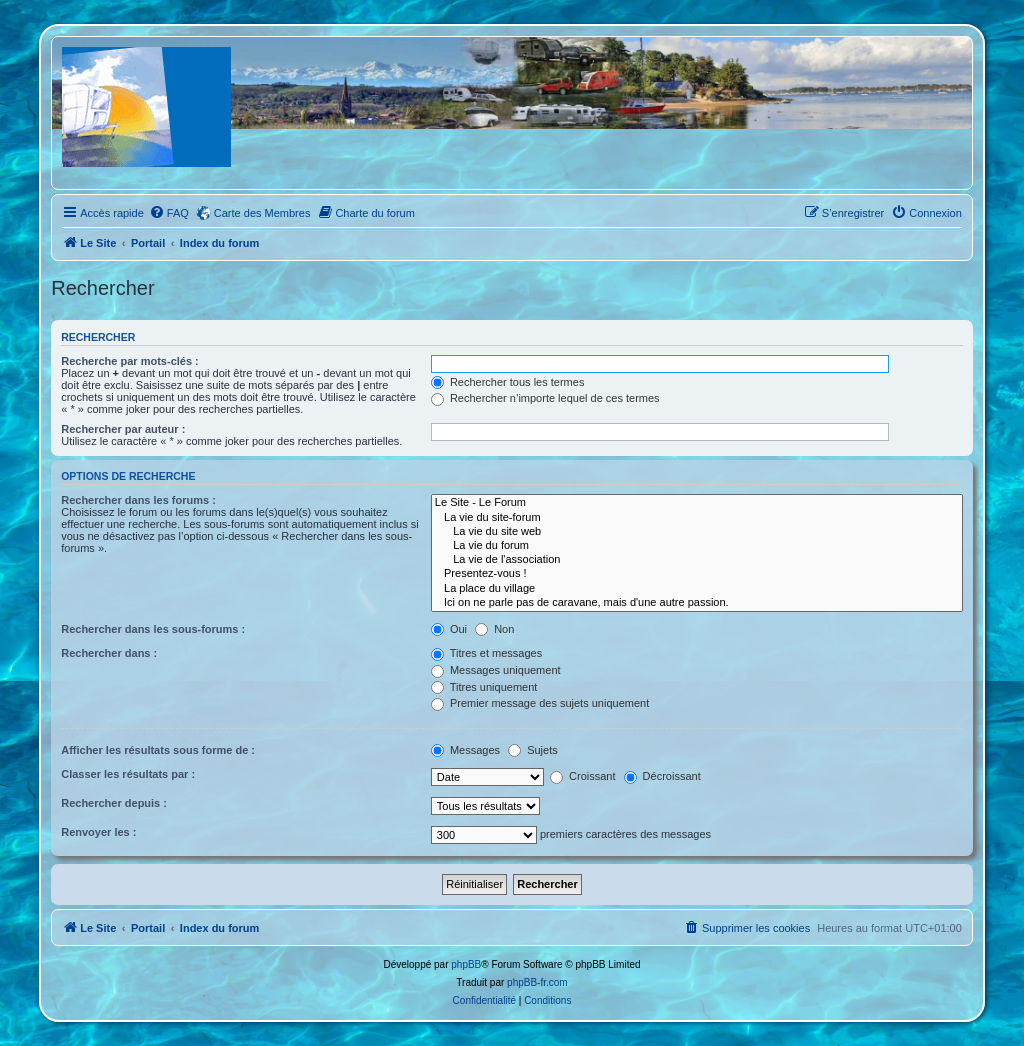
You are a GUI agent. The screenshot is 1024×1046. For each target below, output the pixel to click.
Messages (465, 750)
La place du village (697, 589)
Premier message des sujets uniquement (540, 703)
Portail (148, 243)
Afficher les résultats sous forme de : (158, 750)
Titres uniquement (484, 687)
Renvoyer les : (98, 832)
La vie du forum (697, 546)
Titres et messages (486, 653)
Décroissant (662, 776)
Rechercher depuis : (114, 803)
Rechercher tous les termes (508, 382)
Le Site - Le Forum (697, 503)
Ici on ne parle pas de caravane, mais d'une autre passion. (697, 603)
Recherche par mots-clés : (130, 361)
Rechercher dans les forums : (138, 500)
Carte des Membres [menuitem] (262, 213)
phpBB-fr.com (537, 982)
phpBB (466, 964)
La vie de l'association (697, 560)
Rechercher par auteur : (123, 429)
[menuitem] (169, 213)
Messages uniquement (496, 670)
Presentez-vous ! (697, 574)
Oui (449, 629)
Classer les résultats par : (128, 774)
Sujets (533, 750)
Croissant (583, 776)
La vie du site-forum (697, 518)
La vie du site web (697, 532)
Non (494, 629)
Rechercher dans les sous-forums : (153, 629)
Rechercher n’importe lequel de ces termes (545, 398)
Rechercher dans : (109, 653)
